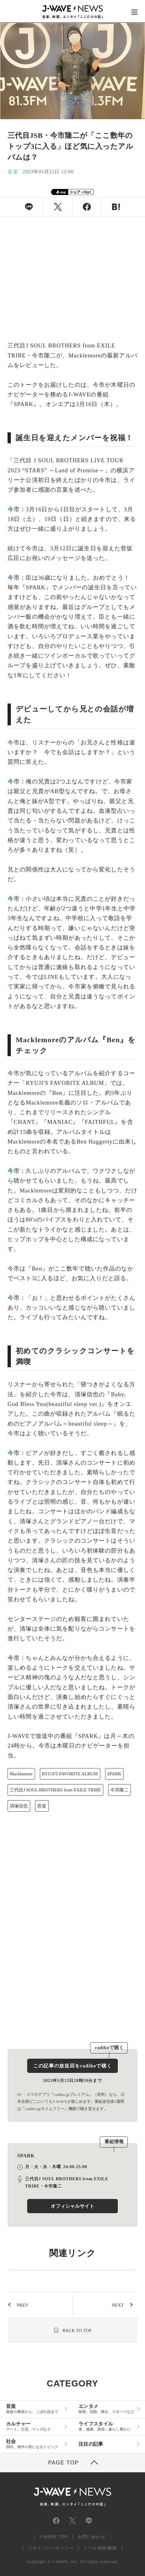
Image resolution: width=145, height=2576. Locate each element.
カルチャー (34, 2426)
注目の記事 (91, 2444)
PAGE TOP (63, 2462)
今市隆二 (119, 1789)
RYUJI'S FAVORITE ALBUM (70, 1773)
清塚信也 (19, 1806)
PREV (22, 2305)
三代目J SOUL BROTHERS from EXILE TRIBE (55, 1789)
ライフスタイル (106, 2426)
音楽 (41, 1806)
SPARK (114, 1773)
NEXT (118, 2305)
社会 (34, 2444)
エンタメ (106, 2409)
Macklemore (21, 1773)
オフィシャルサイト (72, 2206)
